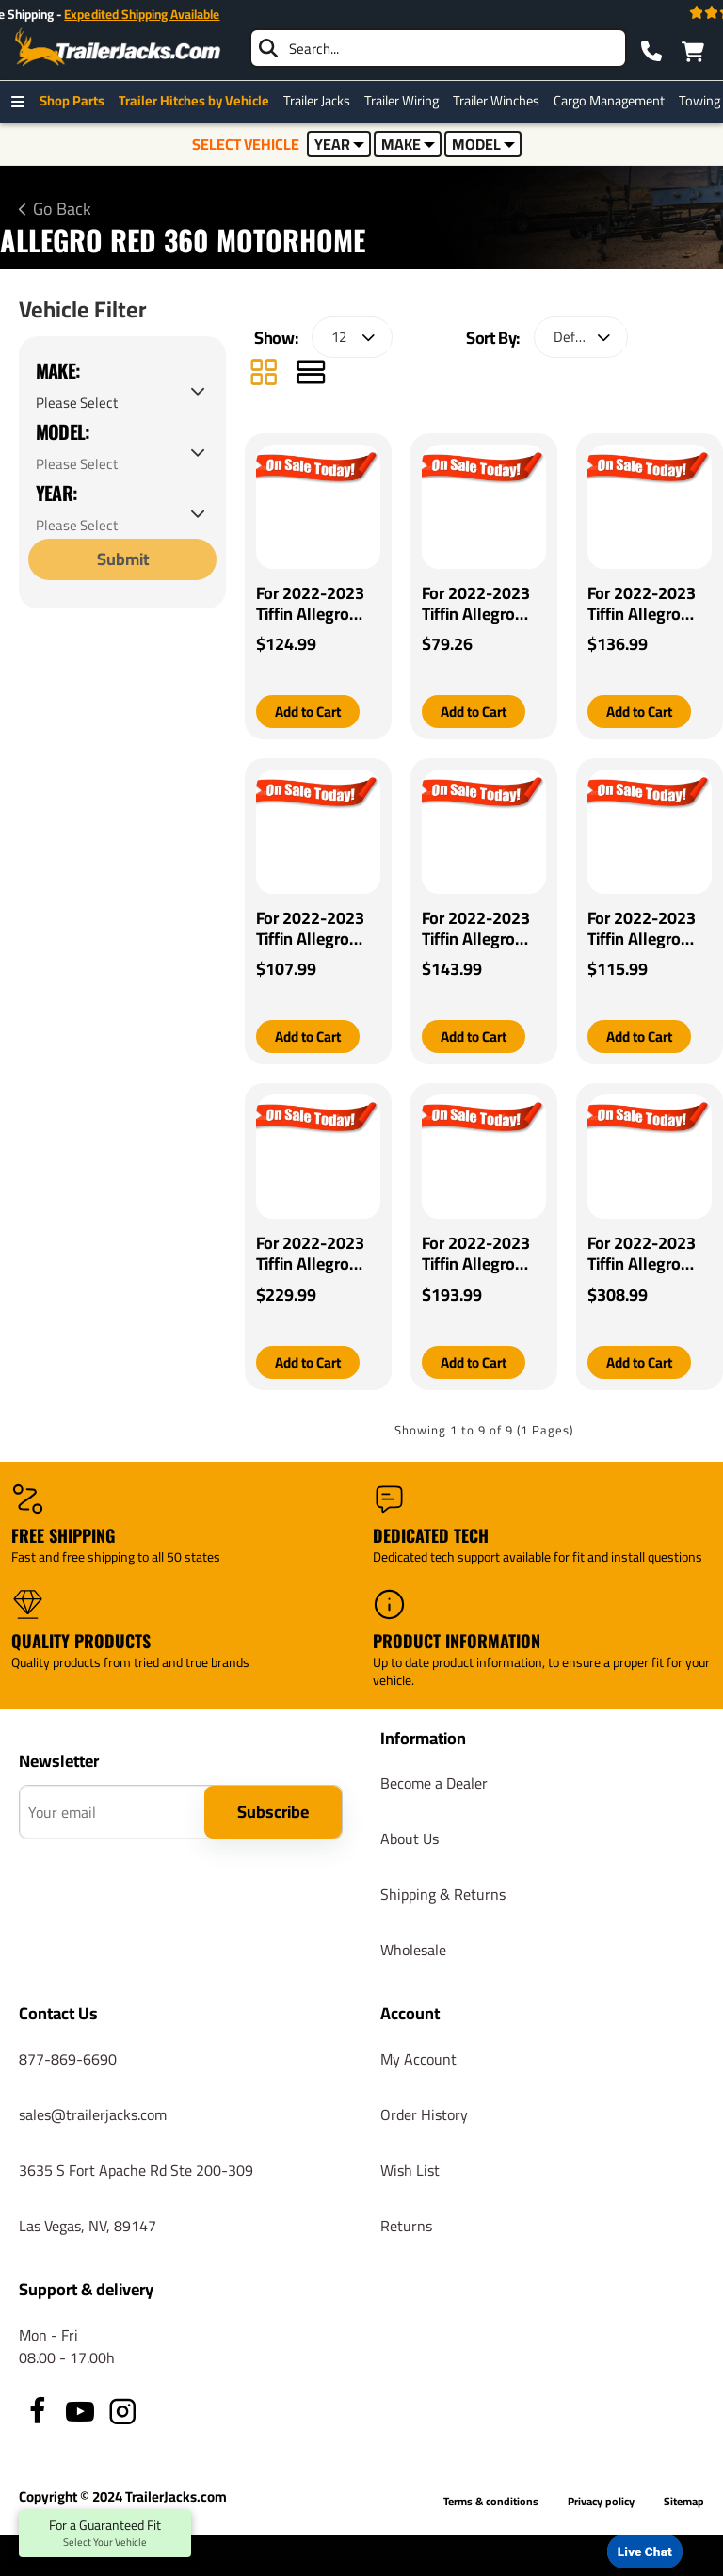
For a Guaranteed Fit (105, 2534)
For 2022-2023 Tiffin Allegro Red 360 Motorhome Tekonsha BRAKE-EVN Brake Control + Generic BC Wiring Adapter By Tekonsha (643, 603)
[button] (311, 712)
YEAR (339, 144)
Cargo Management (613, 100)
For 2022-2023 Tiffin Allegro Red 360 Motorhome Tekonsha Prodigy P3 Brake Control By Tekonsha (648, 1255)
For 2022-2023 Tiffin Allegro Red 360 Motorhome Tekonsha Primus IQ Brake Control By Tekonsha (645, 929)
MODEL (483, 144)
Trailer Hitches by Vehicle (198, 100)
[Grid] (263, 374)
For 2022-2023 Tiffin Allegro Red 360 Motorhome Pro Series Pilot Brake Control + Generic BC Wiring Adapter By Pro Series (313, 603)
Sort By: (493, 337)
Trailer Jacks (321, 100)
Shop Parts (76, 100)
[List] (310, 374)
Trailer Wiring (406, 100)
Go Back (62, 209)
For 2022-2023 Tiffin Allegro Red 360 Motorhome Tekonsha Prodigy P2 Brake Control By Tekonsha (482, 1255)
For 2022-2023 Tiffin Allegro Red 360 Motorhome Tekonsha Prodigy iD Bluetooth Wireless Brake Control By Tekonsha (310, 1255)
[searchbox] (438, 48)
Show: (275, 337)
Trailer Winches (501, 100)
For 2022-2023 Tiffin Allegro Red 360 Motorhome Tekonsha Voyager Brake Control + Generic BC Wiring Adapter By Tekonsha (484, 929)
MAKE (408, 144)
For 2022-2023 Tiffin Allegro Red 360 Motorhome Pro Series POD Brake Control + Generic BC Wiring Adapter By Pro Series (479, 603)
